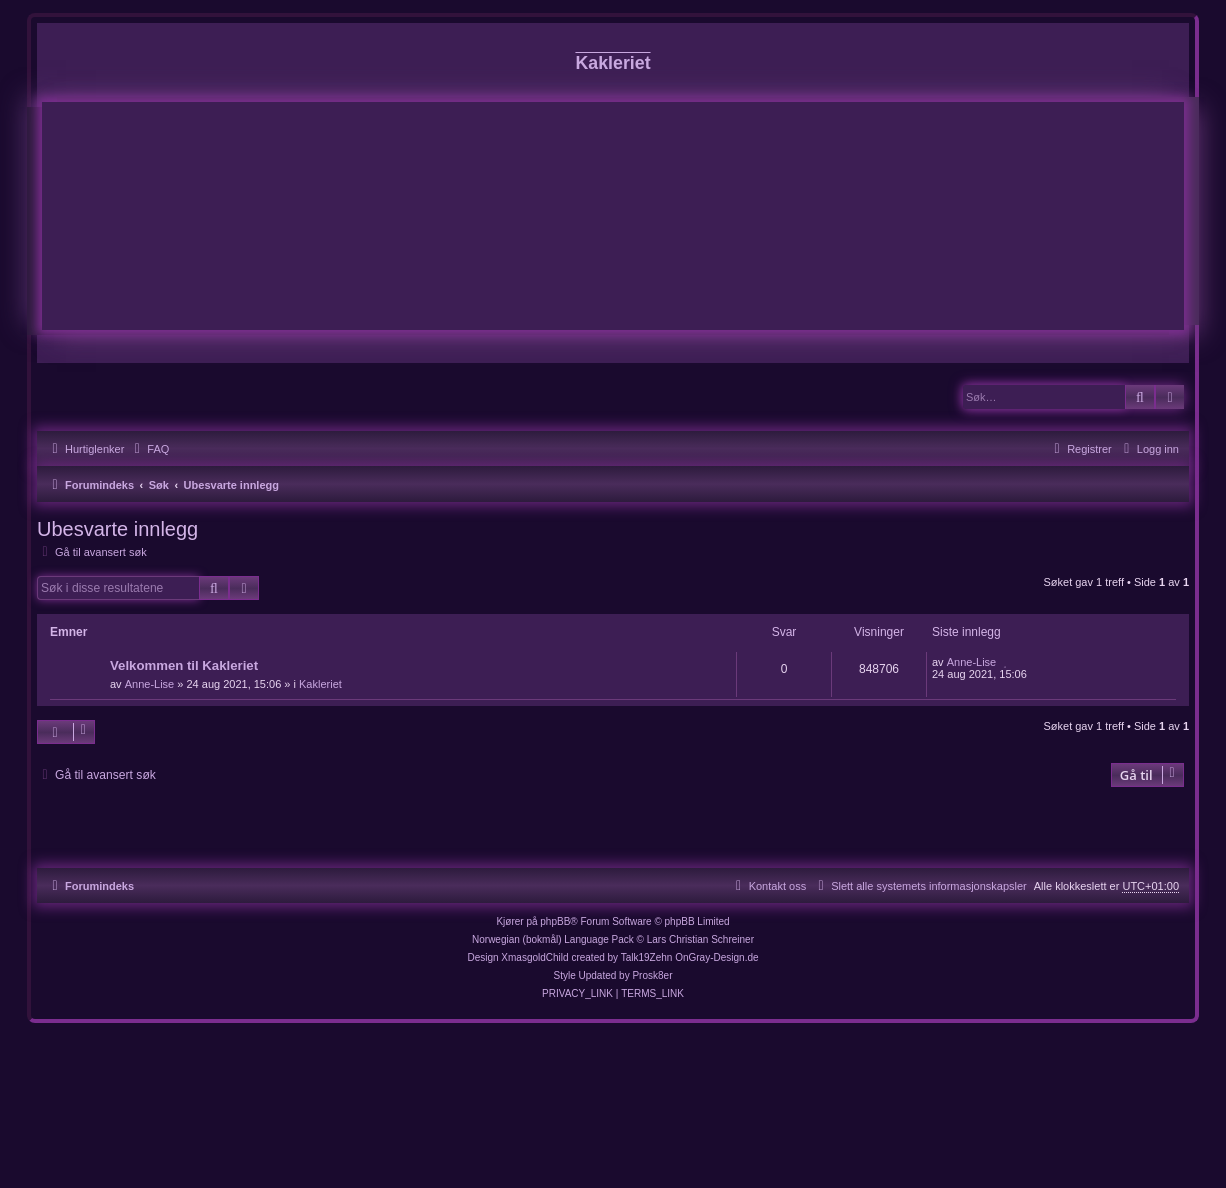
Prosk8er (652, 975)
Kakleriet (320, 684)
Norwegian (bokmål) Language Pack (553, 939)
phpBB (555, 921)
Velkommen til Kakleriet (184, 665)
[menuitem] (149, 449)
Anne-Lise (150, 684)
